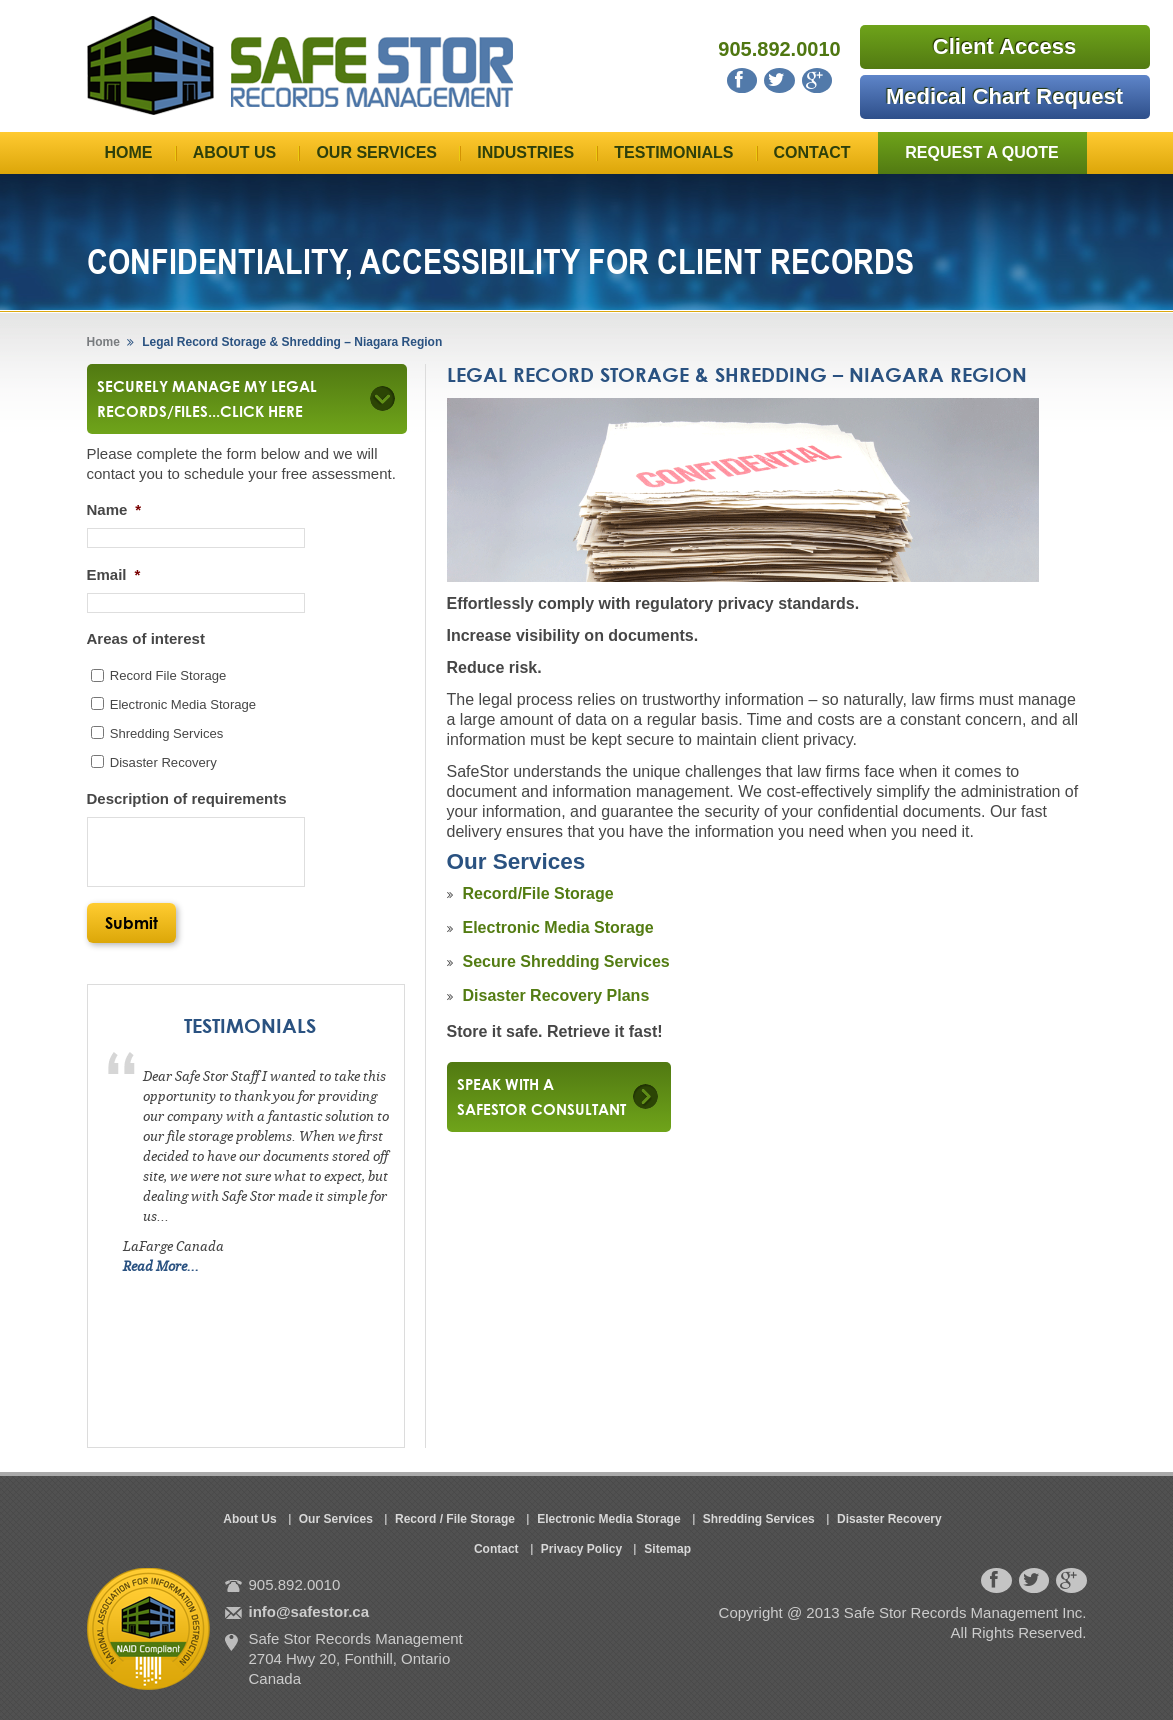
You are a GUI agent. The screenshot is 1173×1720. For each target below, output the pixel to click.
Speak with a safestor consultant (541, 1096)
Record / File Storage (455, 1519)
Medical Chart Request (1004, 96)
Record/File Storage (538, 893)
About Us (235, 152)
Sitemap (667, 1549)
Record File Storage (168, 675)
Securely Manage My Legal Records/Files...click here (229, 398)
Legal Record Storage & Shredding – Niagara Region (290, 342)
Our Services (376, 152)
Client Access (1004, 46)
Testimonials (673, 152)
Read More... (161, 1266)
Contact (812, 152)
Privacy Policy (581, 1549)
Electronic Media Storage (558, 927)
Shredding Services (167, 733)
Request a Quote (982, 152)
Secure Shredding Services (566, 961)
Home (129, 152)
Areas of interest (146, 638)
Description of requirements (187, 798)
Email (114, 574)
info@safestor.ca (309, 1611)
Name (114, 509)
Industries (525, 152)
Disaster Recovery (163, 762)
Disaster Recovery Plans (556, 995)
